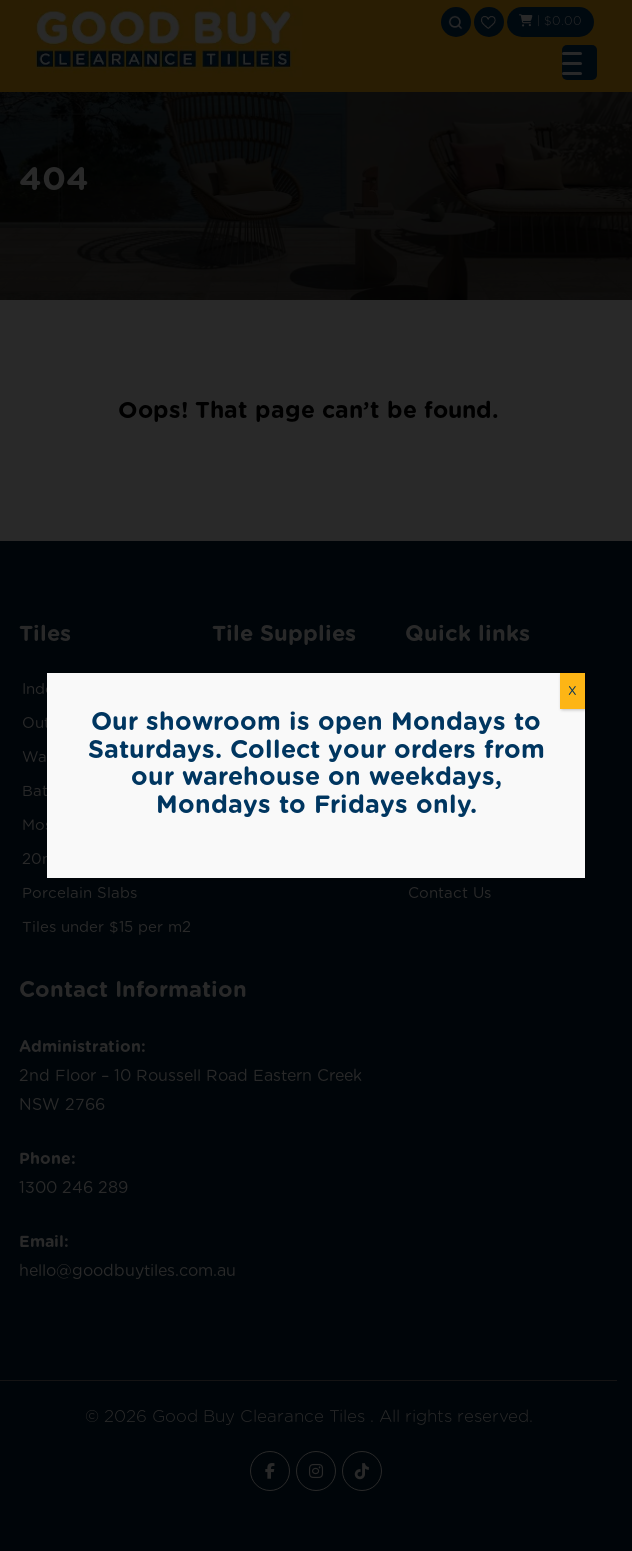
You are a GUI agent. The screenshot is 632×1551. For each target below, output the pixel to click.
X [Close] (572, 690)
